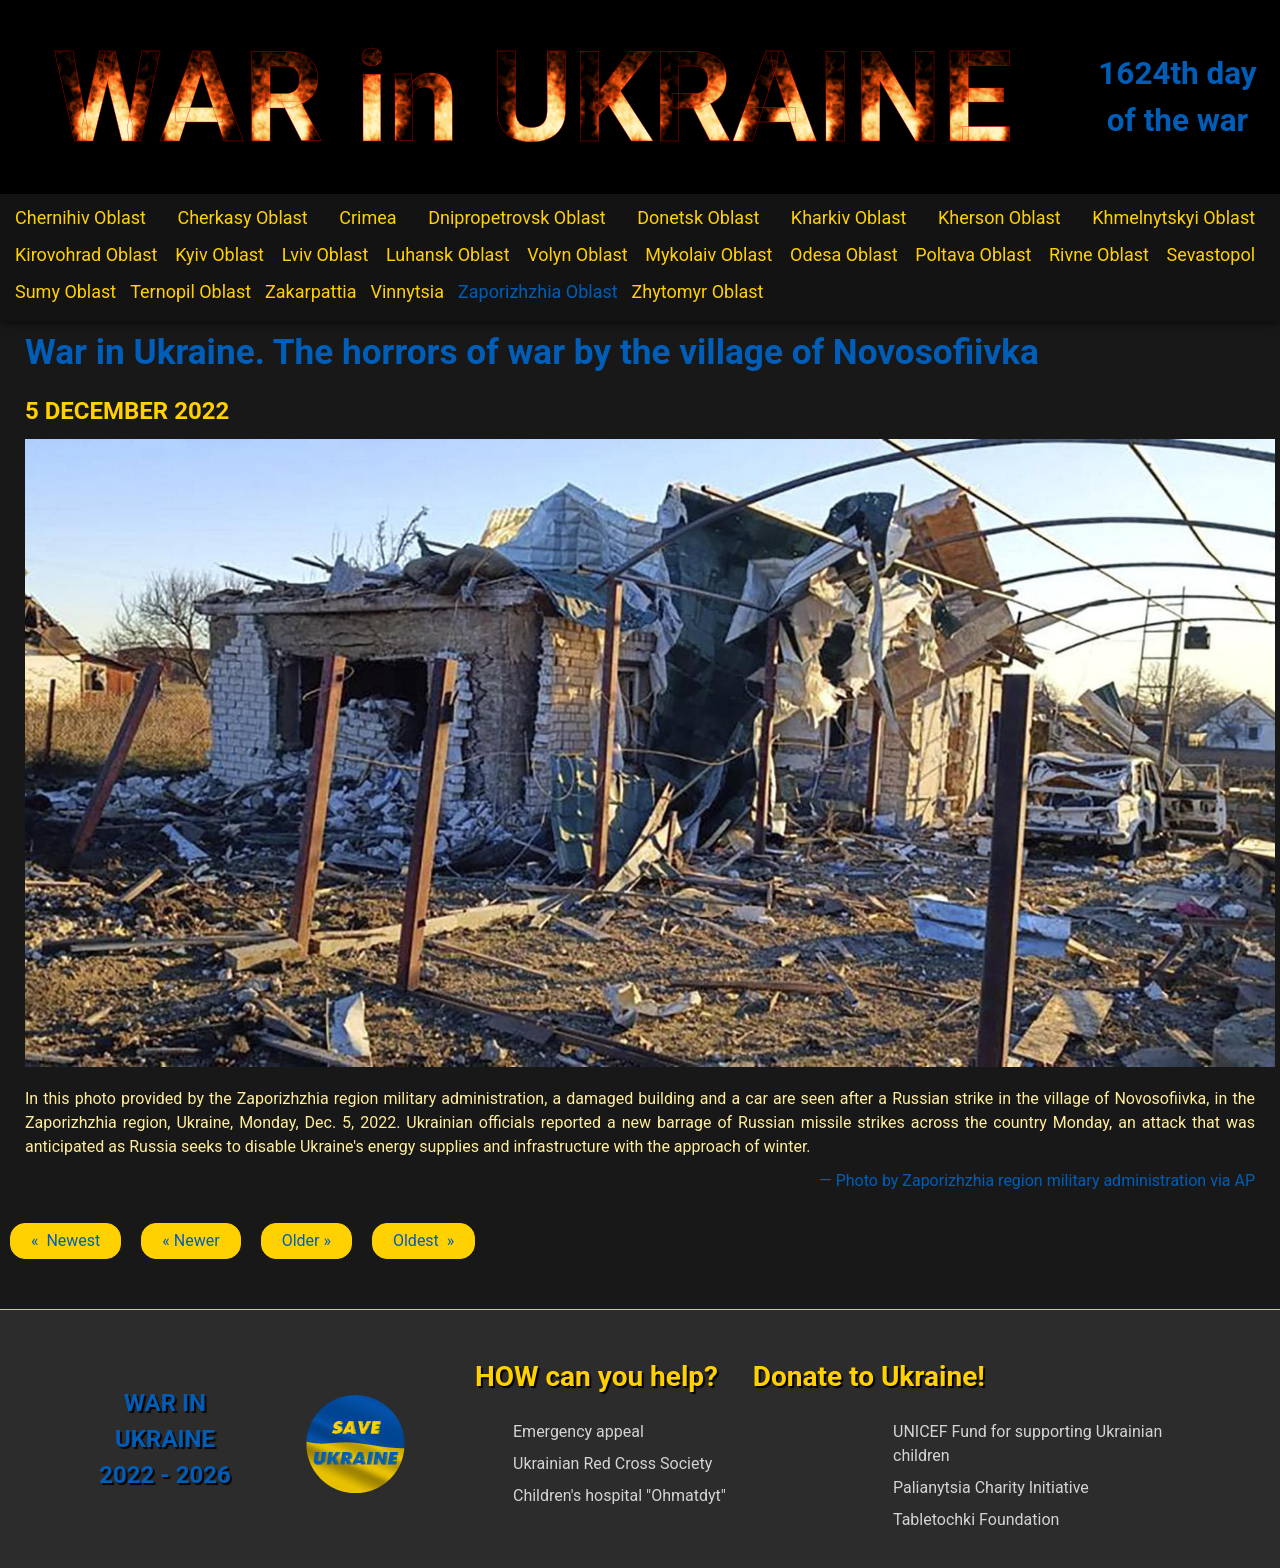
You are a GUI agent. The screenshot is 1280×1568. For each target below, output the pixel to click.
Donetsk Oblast (698, 217)
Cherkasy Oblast (242, 217)
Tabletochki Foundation (976, 1519)
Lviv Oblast (325, 254)
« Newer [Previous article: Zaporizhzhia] (190, 1240)
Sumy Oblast (65, 291)
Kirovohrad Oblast (86, 254)
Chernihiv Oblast (80, 217)
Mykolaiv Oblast (708, 254)
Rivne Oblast (1099, 254)
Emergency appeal (578, 1431)
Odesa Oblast (843, 254)
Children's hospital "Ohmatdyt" (619, 1495)
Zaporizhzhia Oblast (538, 291)
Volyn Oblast (577, 254)
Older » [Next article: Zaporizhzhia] (306, 1240)
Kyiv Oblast (219, 254)
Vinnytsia (407, 291)
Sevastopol (1211, 254)
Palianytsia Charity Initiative (991, 1487)
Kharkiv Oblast (849, 217)
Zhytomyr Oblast (698, 291)
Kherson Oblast (999, 217)
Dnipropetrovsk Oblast (516, 217)
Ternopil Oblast (190, 291)
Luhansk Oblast (448, 254)
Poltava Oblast (973, 254)
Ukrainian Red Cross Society (612, 1463)
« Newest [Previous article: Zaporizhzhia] (65, 1240)
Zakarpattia (310, 291)
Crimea (367, 217)
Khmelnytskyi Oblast (1173, 217)
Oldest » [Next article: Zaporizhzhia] (423, 1240)
